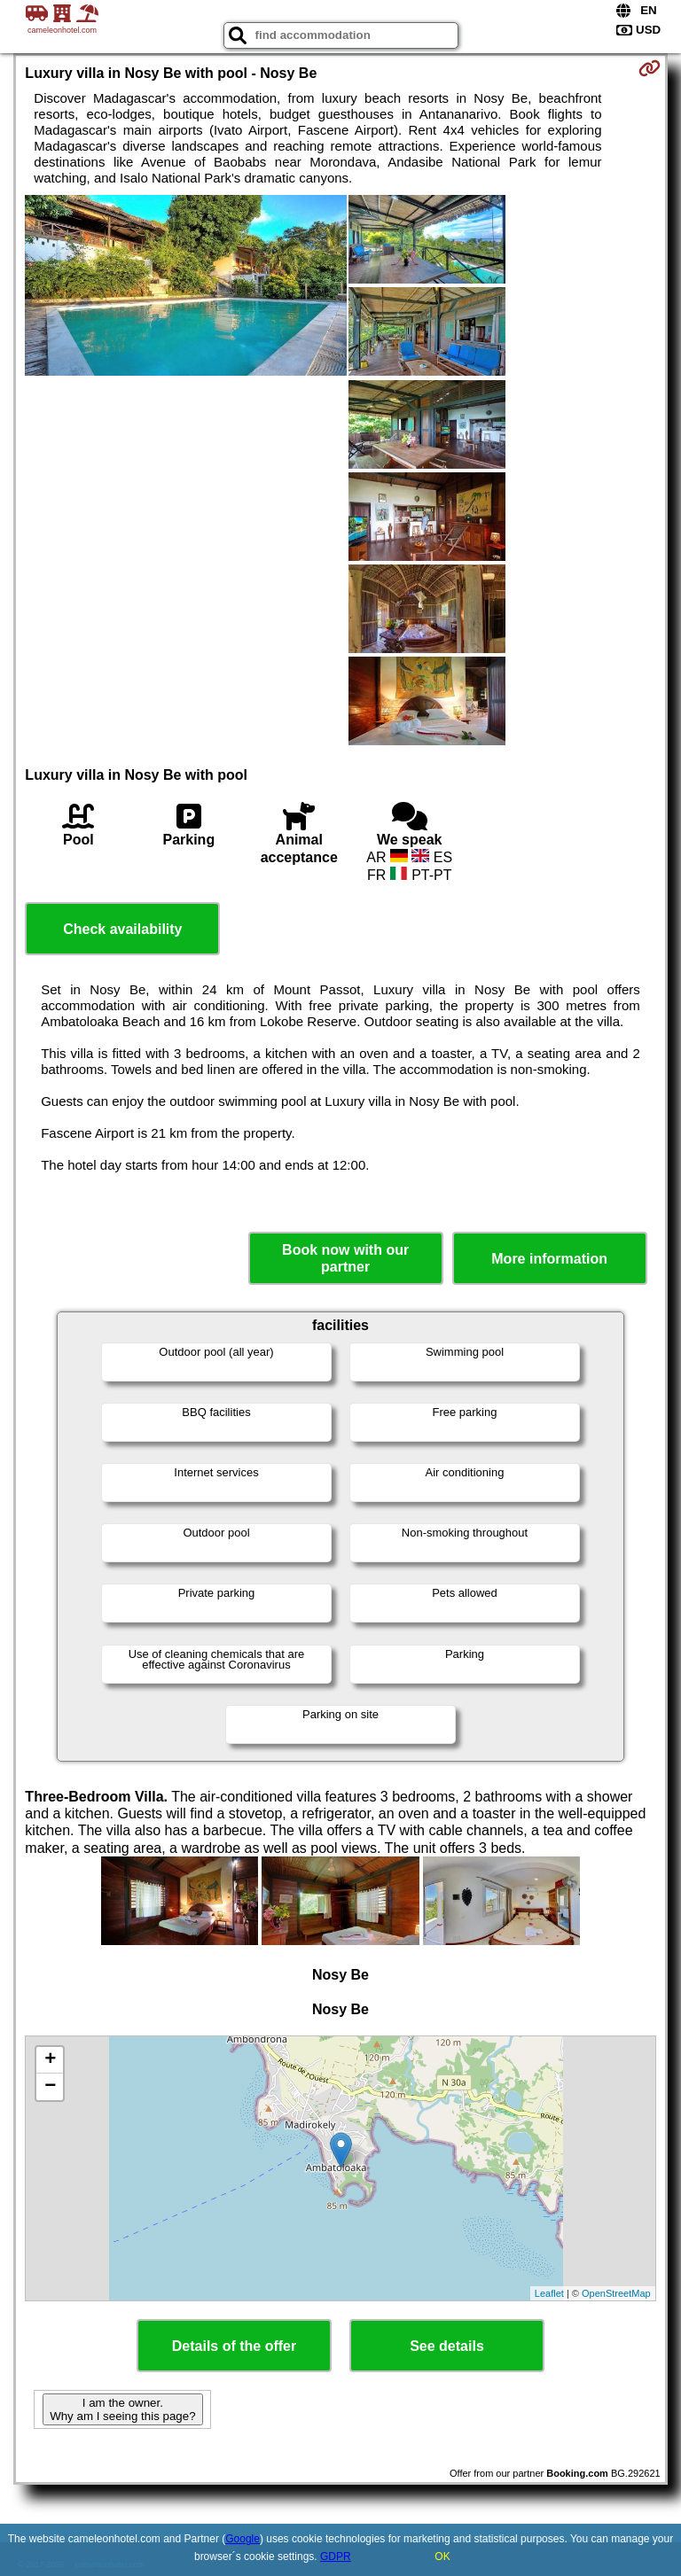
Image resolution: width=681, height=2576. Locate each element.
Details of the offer (234, 2346)
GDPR (335, 2556)
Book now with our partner (345, 1258)
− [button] (50, 2087)
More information (549, 1258)
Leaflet (549, 2293)
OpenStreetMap (616, 2293)
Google (242, 2539)
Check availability (122, 929)
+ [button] (50, 2060)
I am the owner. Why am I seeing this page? (122, 2409)
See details (447, 2346)
